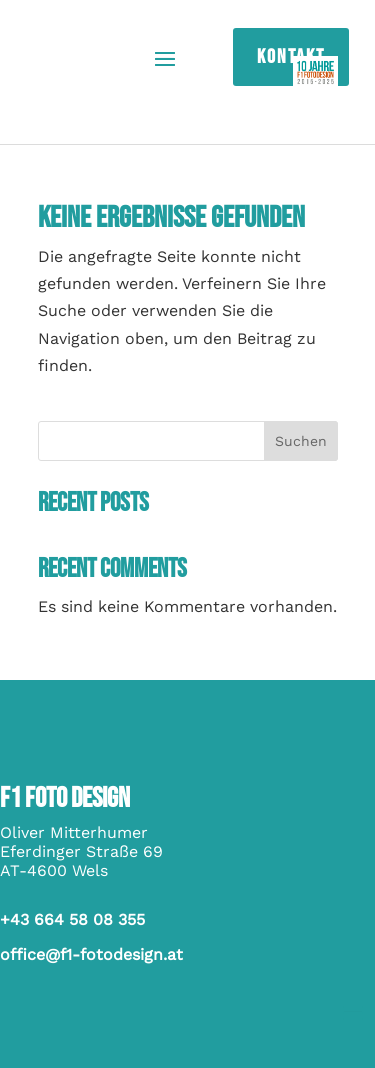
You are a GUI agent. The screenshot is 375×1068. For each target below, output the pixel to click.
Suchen (301, 441)
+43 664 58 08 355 (72, 919)
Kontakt (291, 57)
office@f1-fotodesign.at (91, 954)
